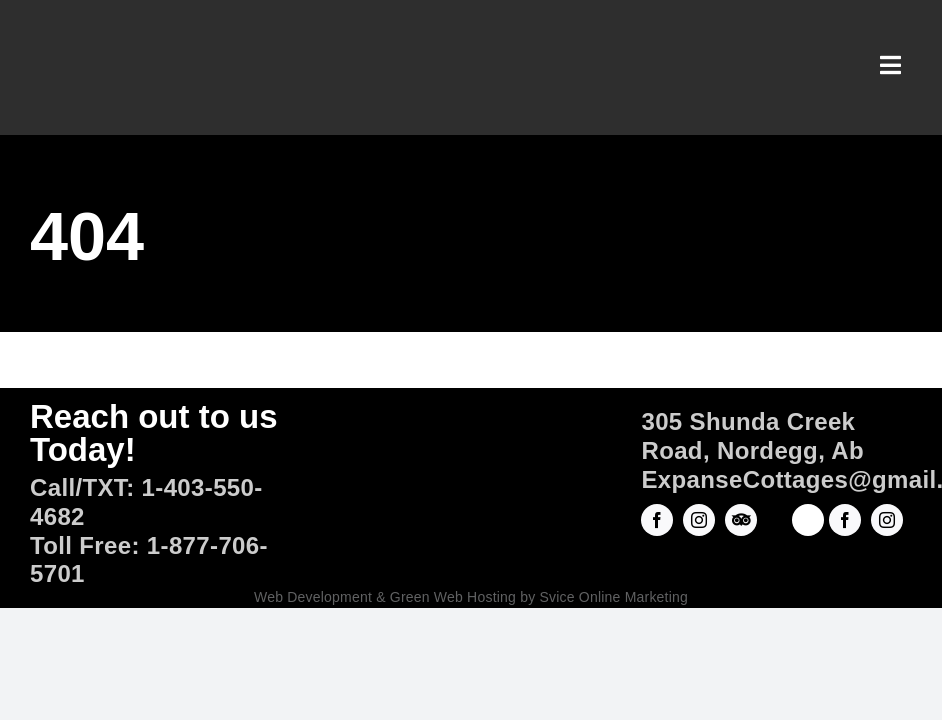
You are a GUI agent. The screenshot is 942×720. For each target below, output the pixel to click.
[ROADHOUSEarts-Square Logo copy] (808, 515)
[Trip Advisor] (741, 520)
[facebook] (657, 520)
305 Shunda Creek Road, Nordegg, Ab (752, 436)
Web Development (313, 597)
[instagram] (699, 520)
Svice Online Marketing (613, 597)
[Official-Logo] (470, 459)
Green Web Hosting (453, 597)
